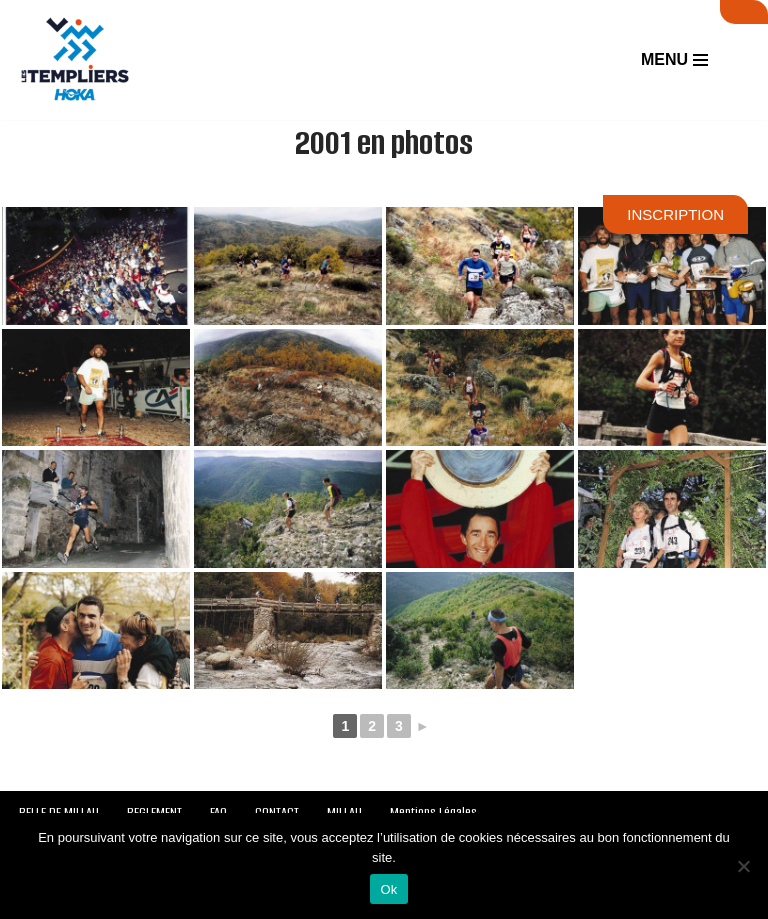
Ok (388, 889)
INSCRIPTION (675, 214)
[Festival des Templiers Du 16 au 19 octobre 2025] (75, 60)
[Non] (743, 866)
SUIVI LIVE (744, 12)
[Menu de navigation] (674, 60)
